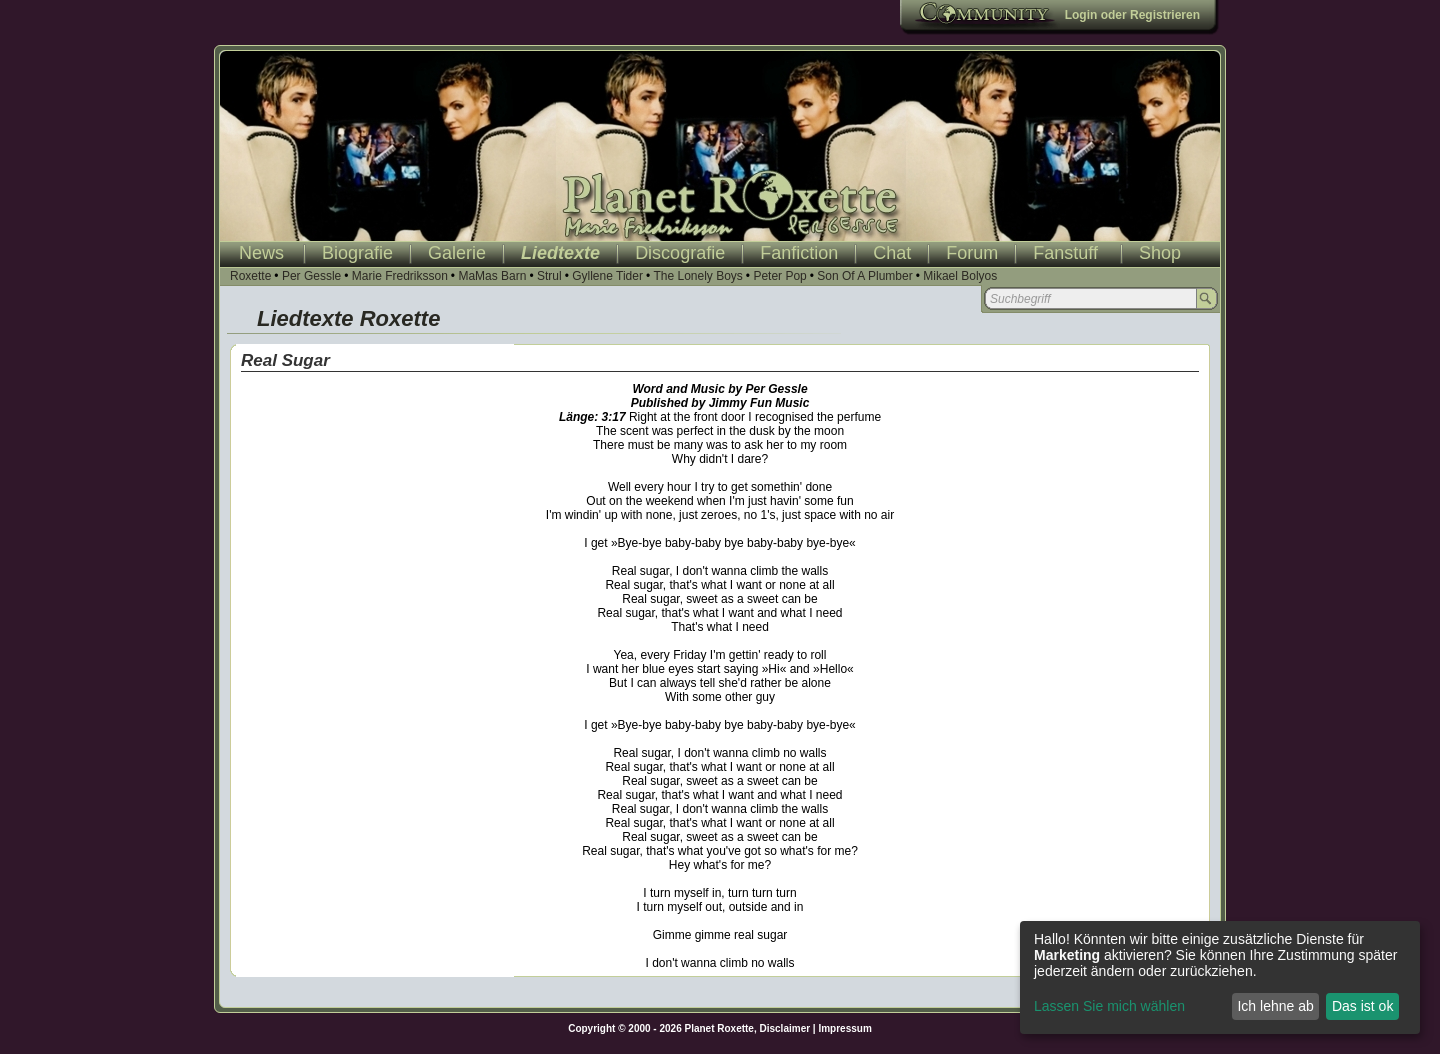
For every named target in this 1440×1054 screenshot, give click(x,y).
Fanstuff (1065, 253)
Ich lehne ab (1275, 1006)
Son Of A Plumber (864, 276)
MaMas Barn (492, 276)
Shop (1160, 253)
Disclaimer (785, 1028)
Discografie (680, 253)
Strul (549, 276)
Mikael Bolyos (960, 276)
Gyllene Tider (607, 276)
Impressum (844, 1028)
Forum (972, 253)
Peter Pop (779, 276)
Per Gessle (311, 276)
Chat (892, 253)
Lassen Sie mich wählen (1109, 1006)
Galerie (457, 253)
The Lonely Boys (697, 276)
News (261, 253)
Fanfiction (799, 253)
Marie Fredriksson (400, 276)
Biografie (357, 253)
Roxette (250, 276)
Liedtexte (560, 253)
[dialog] (1220, 977)
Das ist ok (1362, 1006)
